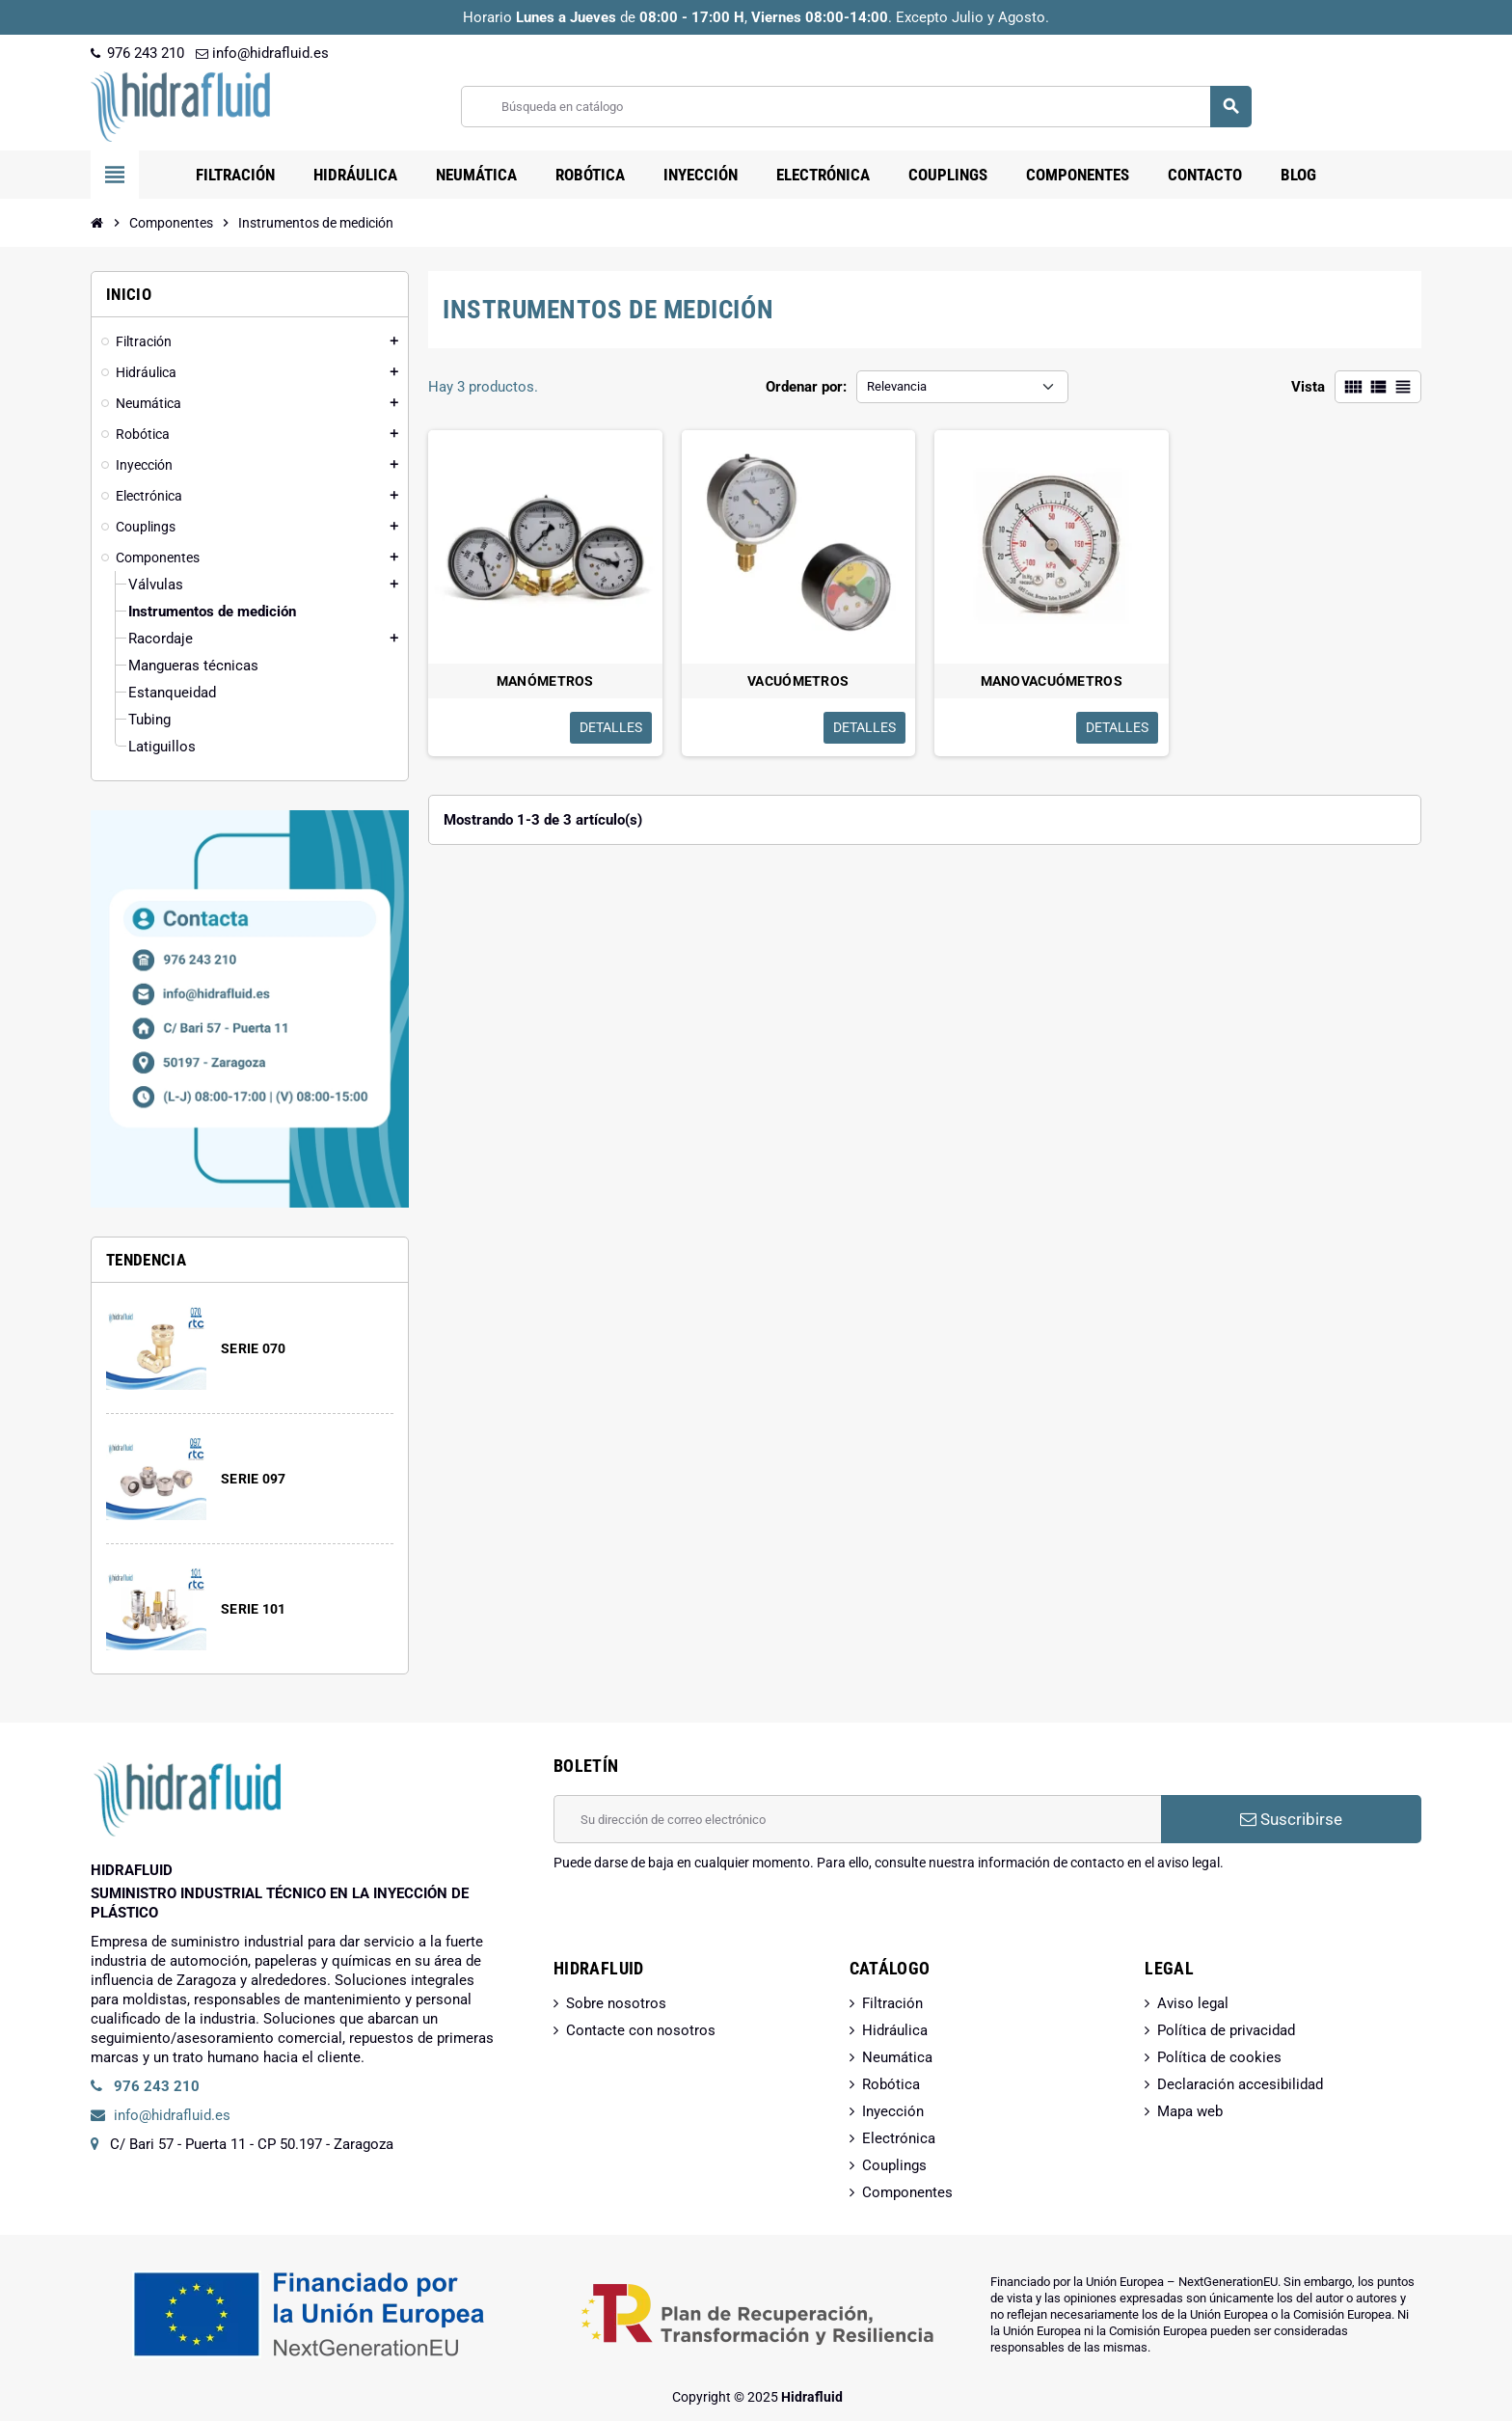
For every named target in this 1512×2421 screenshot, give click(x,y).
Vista (1308, 386)
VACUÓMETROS (798, 681)
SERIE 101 (253, 1609)
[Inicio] (97, 222)
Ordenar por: (806, 386)
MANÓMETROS (545, 681)
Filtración (892, 2003)
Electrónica (898, 2138)
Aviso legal (1192, 2003)
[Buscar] (856, 106)
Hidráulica (895, 2030)
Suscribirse (1291, 1819)
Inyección (893, 2111)
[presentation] (700, 1921)
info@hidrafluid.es (262, 53)
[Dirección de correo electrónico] (857, 1819)
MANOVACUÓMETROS (1051, 681)
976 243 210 (137, 53)
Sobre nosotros (616, 2003)
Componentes (907, 2192)
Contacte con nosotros (641, 2030)
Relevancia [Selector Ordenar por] (897, 386)
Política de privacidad (1226, 2030)
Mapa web (1190, 2111)
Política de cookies (1219, 2057)
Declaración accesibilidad (1240, 2084)
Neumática (897, 2057)
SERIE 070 (253, 1348)
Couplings (894, 2165)
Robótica (891, 2084)
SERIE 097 (253, 1478)
